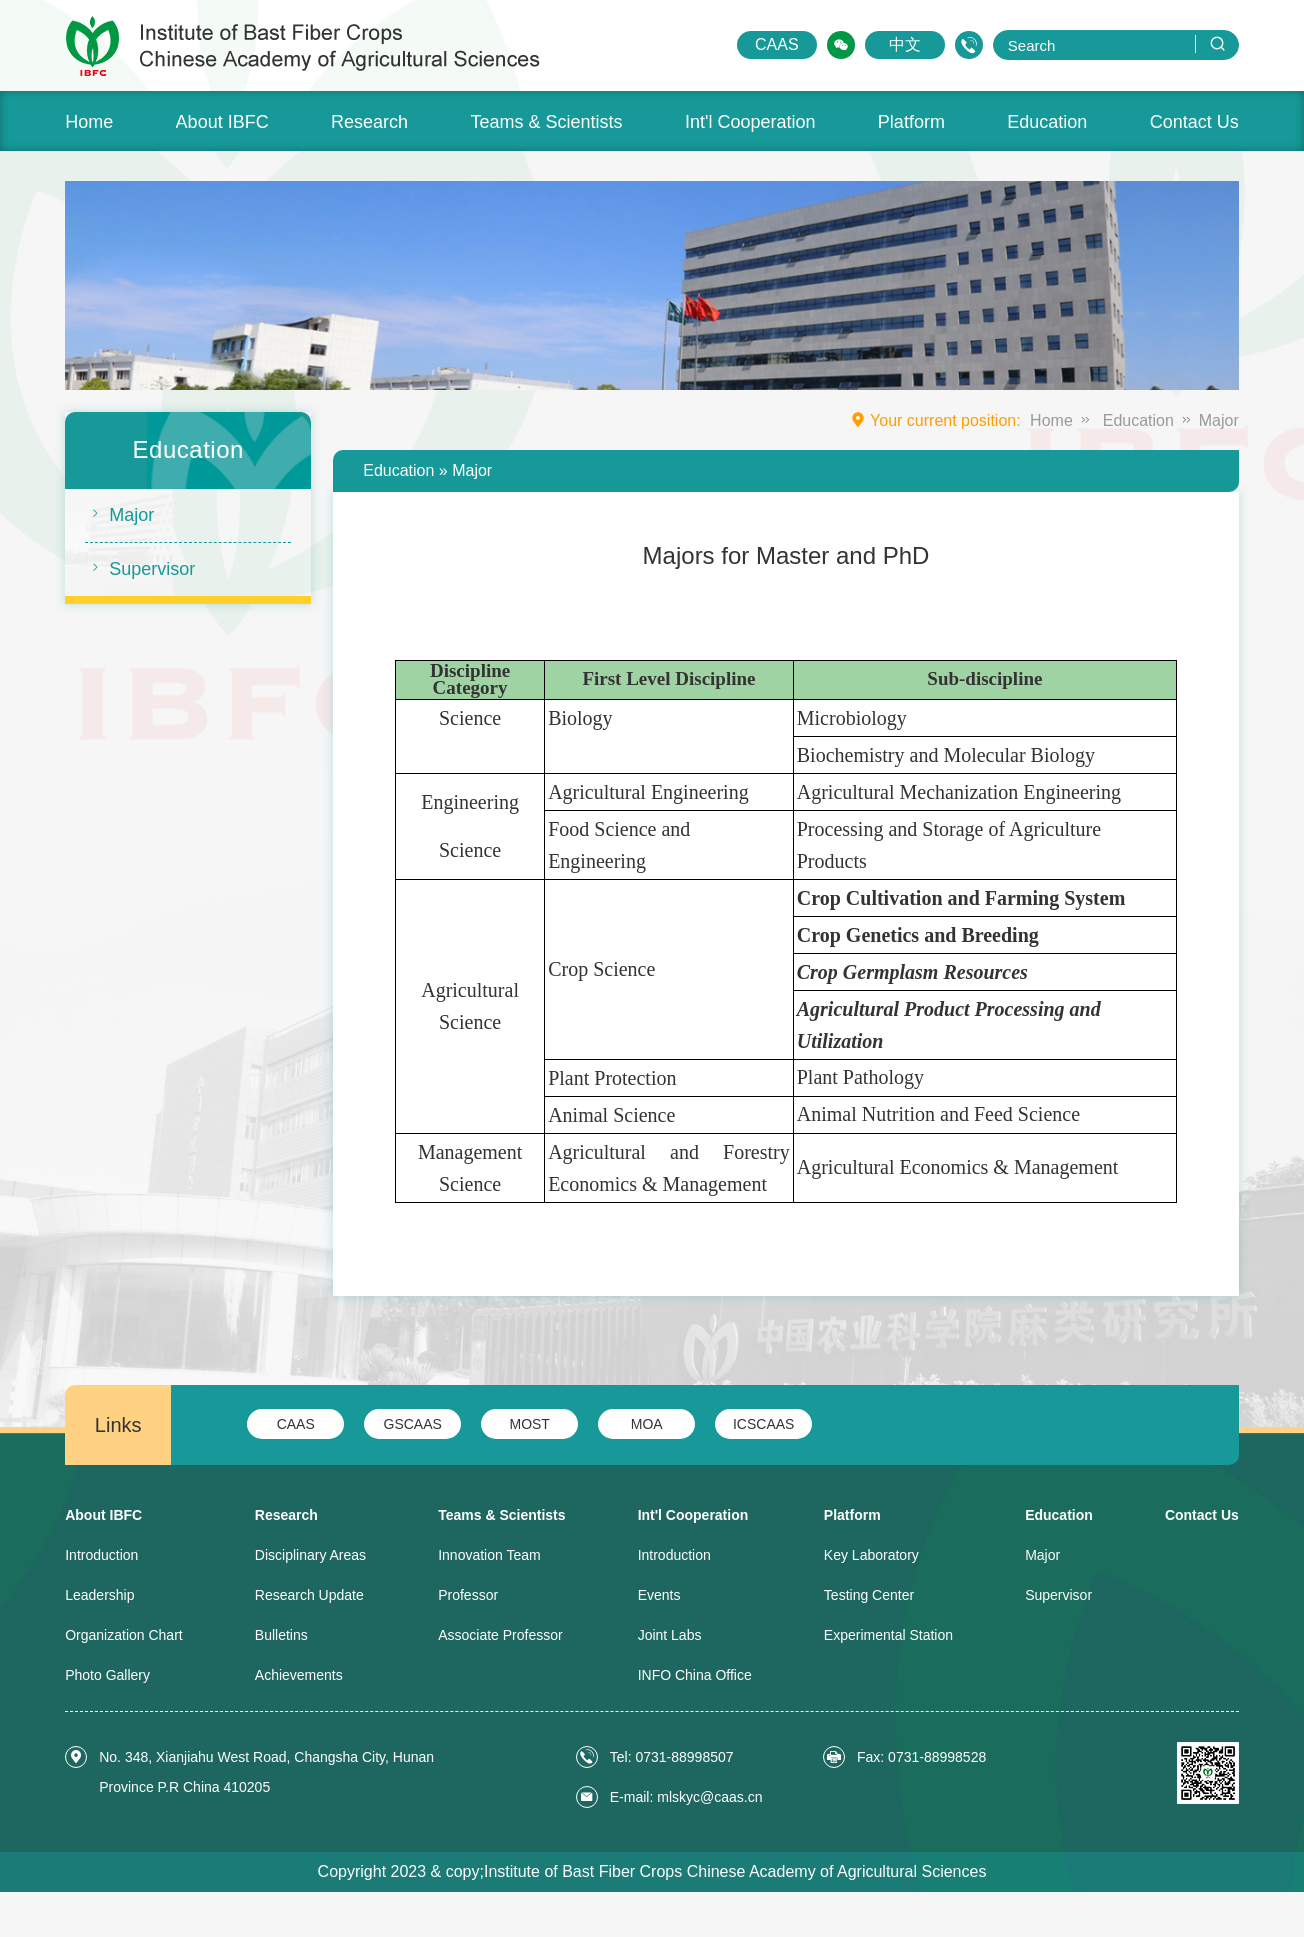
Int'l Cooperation (750, 122)
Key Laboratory (871, 1555)
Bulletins (281, 1635)
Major (119, 514)
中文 (905, 44)
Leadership (99, 1595)
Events (659, 1595)
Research (369, 122)
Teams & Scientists (546, 122)
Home (89, 122)
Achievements (299, 1675)
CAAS (777, 44)
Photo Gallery (107, 1675)
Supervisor (140, 568)
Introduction (101, 1555)
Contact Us (1194, 122)
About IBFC (222, 122)
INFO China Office (695, 1675)
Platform (911, 122)
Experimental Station (888, 1635)
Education (1047, 122)
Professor (468, 1595)
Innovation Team (489, 1555)
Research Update (309, 1595)
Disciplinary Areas (310, 1555)
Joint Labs (670, 1635)
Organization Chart (124, 1635)
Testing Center (869, 1595)
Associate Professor (500, 1635)
